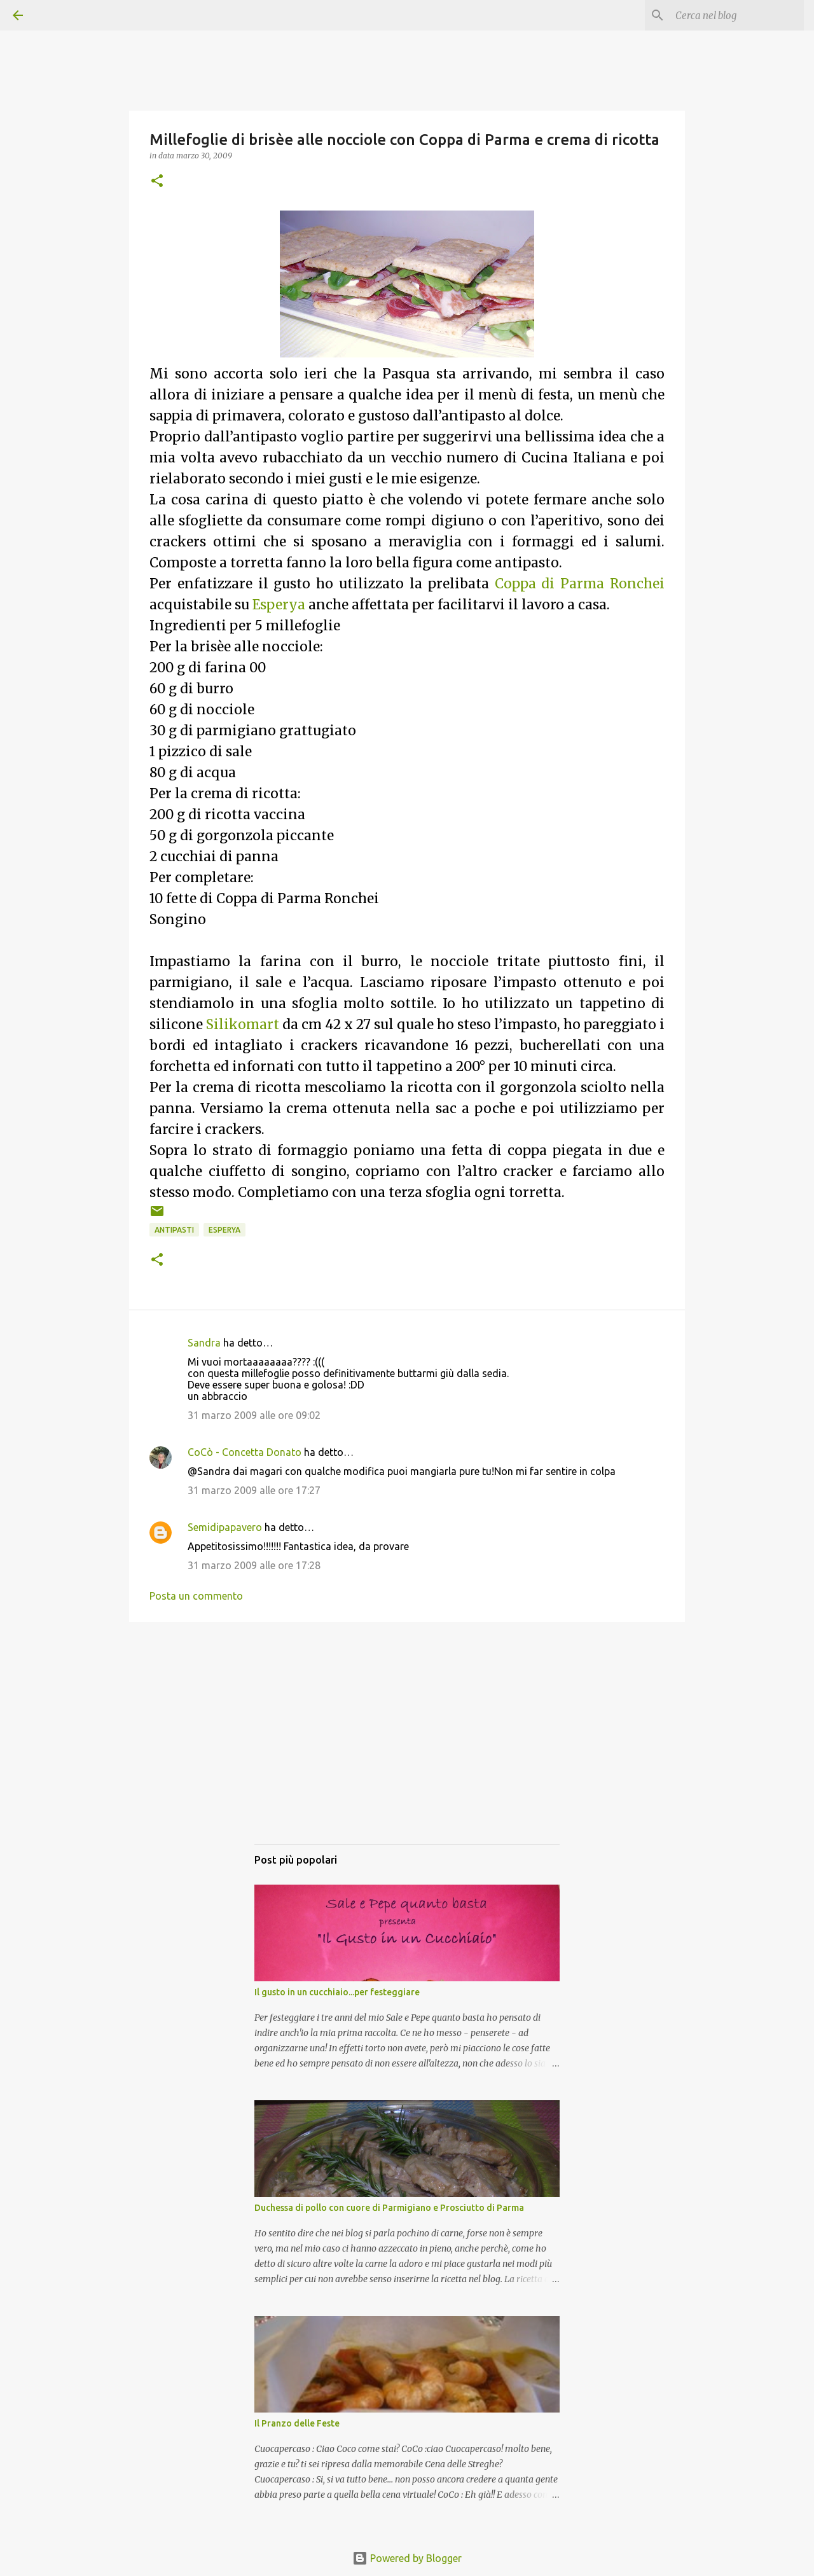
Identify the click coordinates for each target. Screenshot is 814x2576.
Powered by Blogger (407, 2558)
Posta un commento (196, 1596)
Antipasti (174, 1230)
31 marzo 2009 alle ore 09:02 (254, 1415)
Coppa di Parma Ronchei (580, 584)
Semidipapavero (225, 1527)
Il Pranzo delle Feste (297, 2423)
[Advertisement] (407, 1745)
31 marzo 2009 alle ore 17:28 (254, 1565)
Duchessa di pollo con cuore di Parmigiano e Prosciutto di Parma (389, 2208)
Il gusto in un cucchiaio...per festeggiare (337, 1992)
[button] (157, 181)
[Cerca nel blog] (737, 15)
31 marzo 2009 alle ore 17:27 (254, 1490)
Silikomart (242, 1024)
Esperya (278, 605)
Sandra (204, 1342)
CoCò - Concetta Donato (244, 1452)
